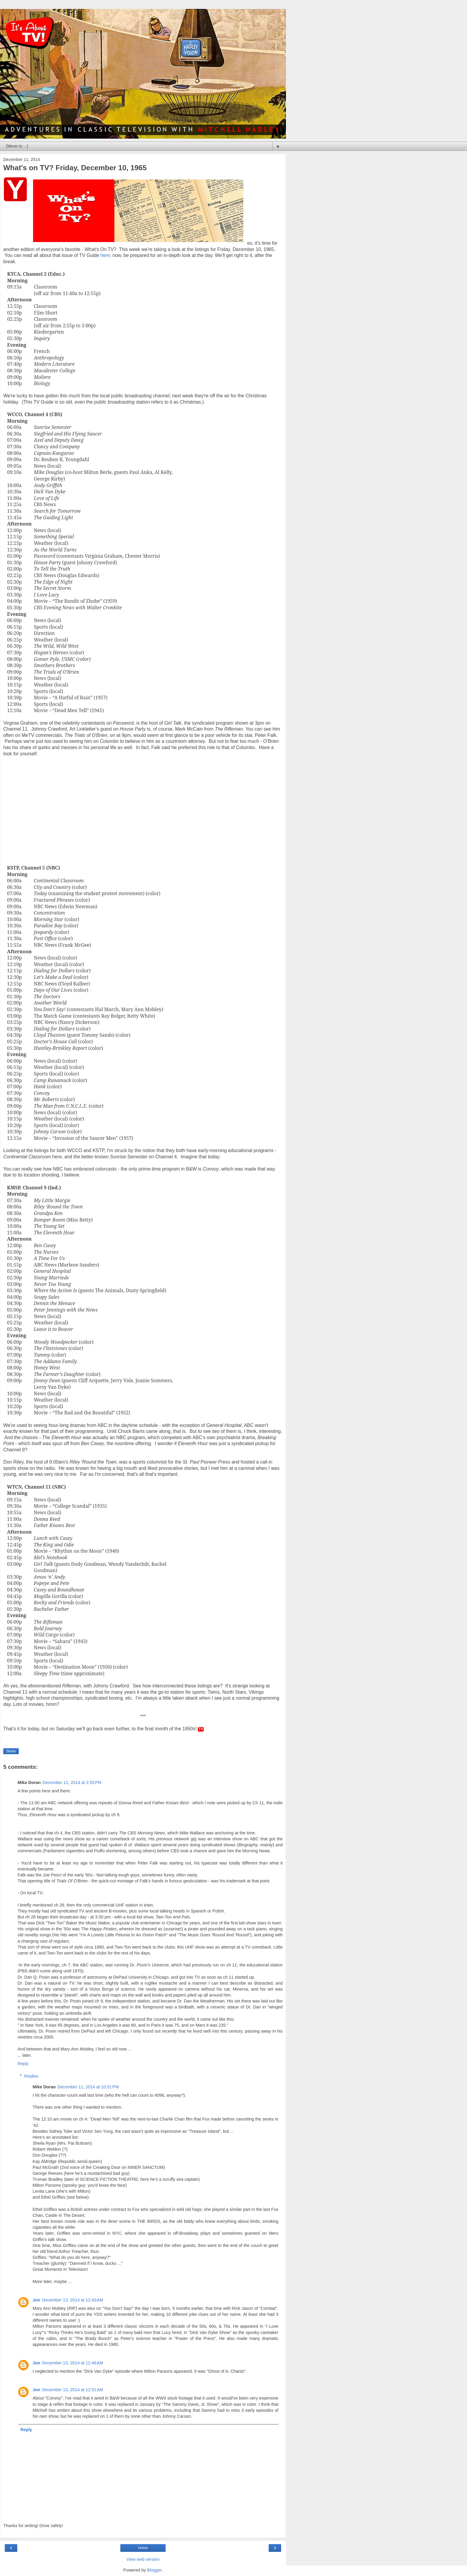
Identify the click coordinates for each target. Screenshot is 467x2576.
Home (143, 2548)
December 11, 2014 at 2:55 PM (72, 1782)
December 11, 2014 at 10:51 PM (88, 2086)
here (105, 255)
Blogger (154, 2570)
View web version (143, 2559)
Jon (36, 2300)
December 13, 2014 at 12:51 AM (72, 2389)
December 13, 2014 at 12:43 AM (72, 2300)
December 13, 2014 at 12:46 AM (72, 2362)
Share (11, 1751)
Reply (23, 2063)
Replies (31, 2076)
